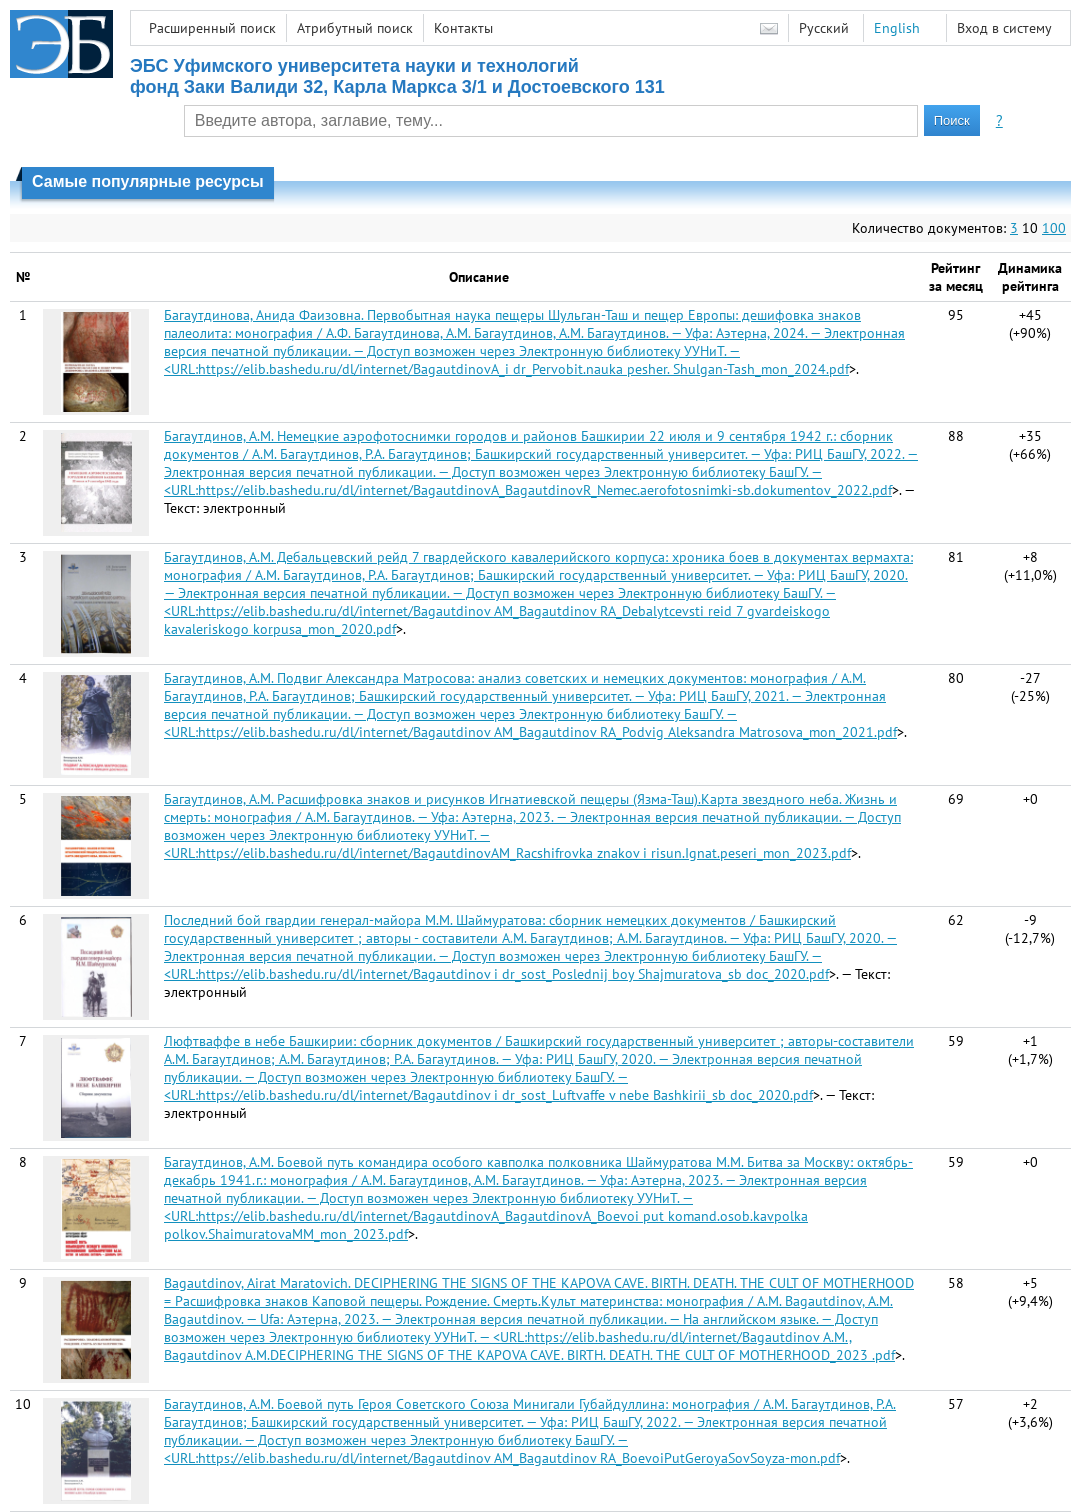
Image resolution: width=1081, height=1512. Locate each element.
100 (1054, 228)
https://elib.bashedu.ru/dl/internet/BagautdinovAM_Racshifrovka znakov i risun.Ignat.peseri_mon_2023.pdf (524, 853)
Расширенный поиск (212, 28)
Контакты (463, 28)
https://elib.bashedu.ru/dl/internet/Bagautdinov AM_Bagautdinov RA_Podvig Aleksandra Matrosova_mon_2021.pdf (547, 732)
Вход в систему (1004, 28)
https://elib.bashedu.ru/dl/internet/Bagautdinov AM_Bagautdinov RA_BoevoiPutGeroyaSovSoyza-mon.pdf (519, 1458)
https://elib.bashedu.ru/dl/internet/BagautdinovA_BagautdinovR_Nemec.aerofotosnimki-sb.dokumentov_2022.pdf (545, 490)
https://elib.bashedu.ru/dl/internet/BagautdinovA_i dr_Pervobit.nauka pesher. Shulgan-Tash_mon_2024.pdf (523, 369)
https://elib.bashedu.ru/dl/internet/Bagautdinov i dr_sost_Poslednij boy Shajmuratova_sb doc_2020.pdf (513, 974)
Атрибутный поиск (355, 28)
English (897, 28)
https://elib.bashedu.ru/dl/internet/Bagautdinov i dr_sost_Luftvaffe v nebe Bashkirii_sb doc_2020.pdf (505, 1095)
